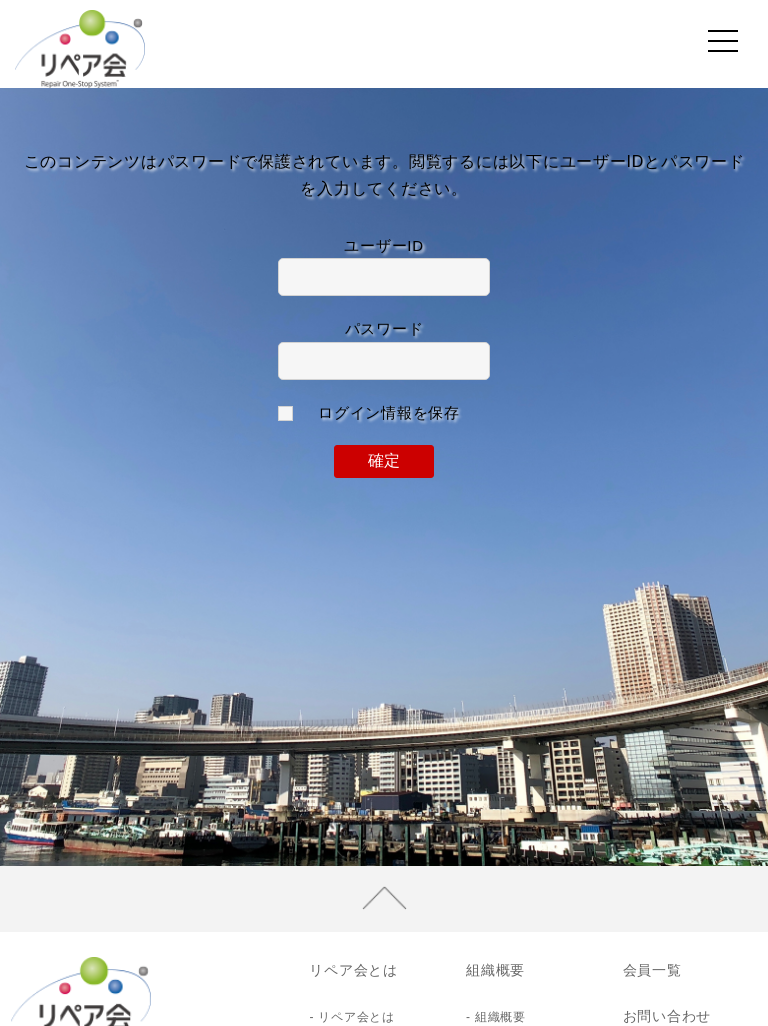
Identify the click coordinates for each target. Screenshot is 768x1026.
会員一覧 (652, 970)
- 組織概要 (496, 1017)
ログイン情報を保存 (389, 412)
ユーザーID (384, 245)
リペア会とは (353, 970)
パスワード (384, 328)
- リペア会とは (351, 1017)
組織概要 (495, 970)
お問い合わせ (667, 1016)
